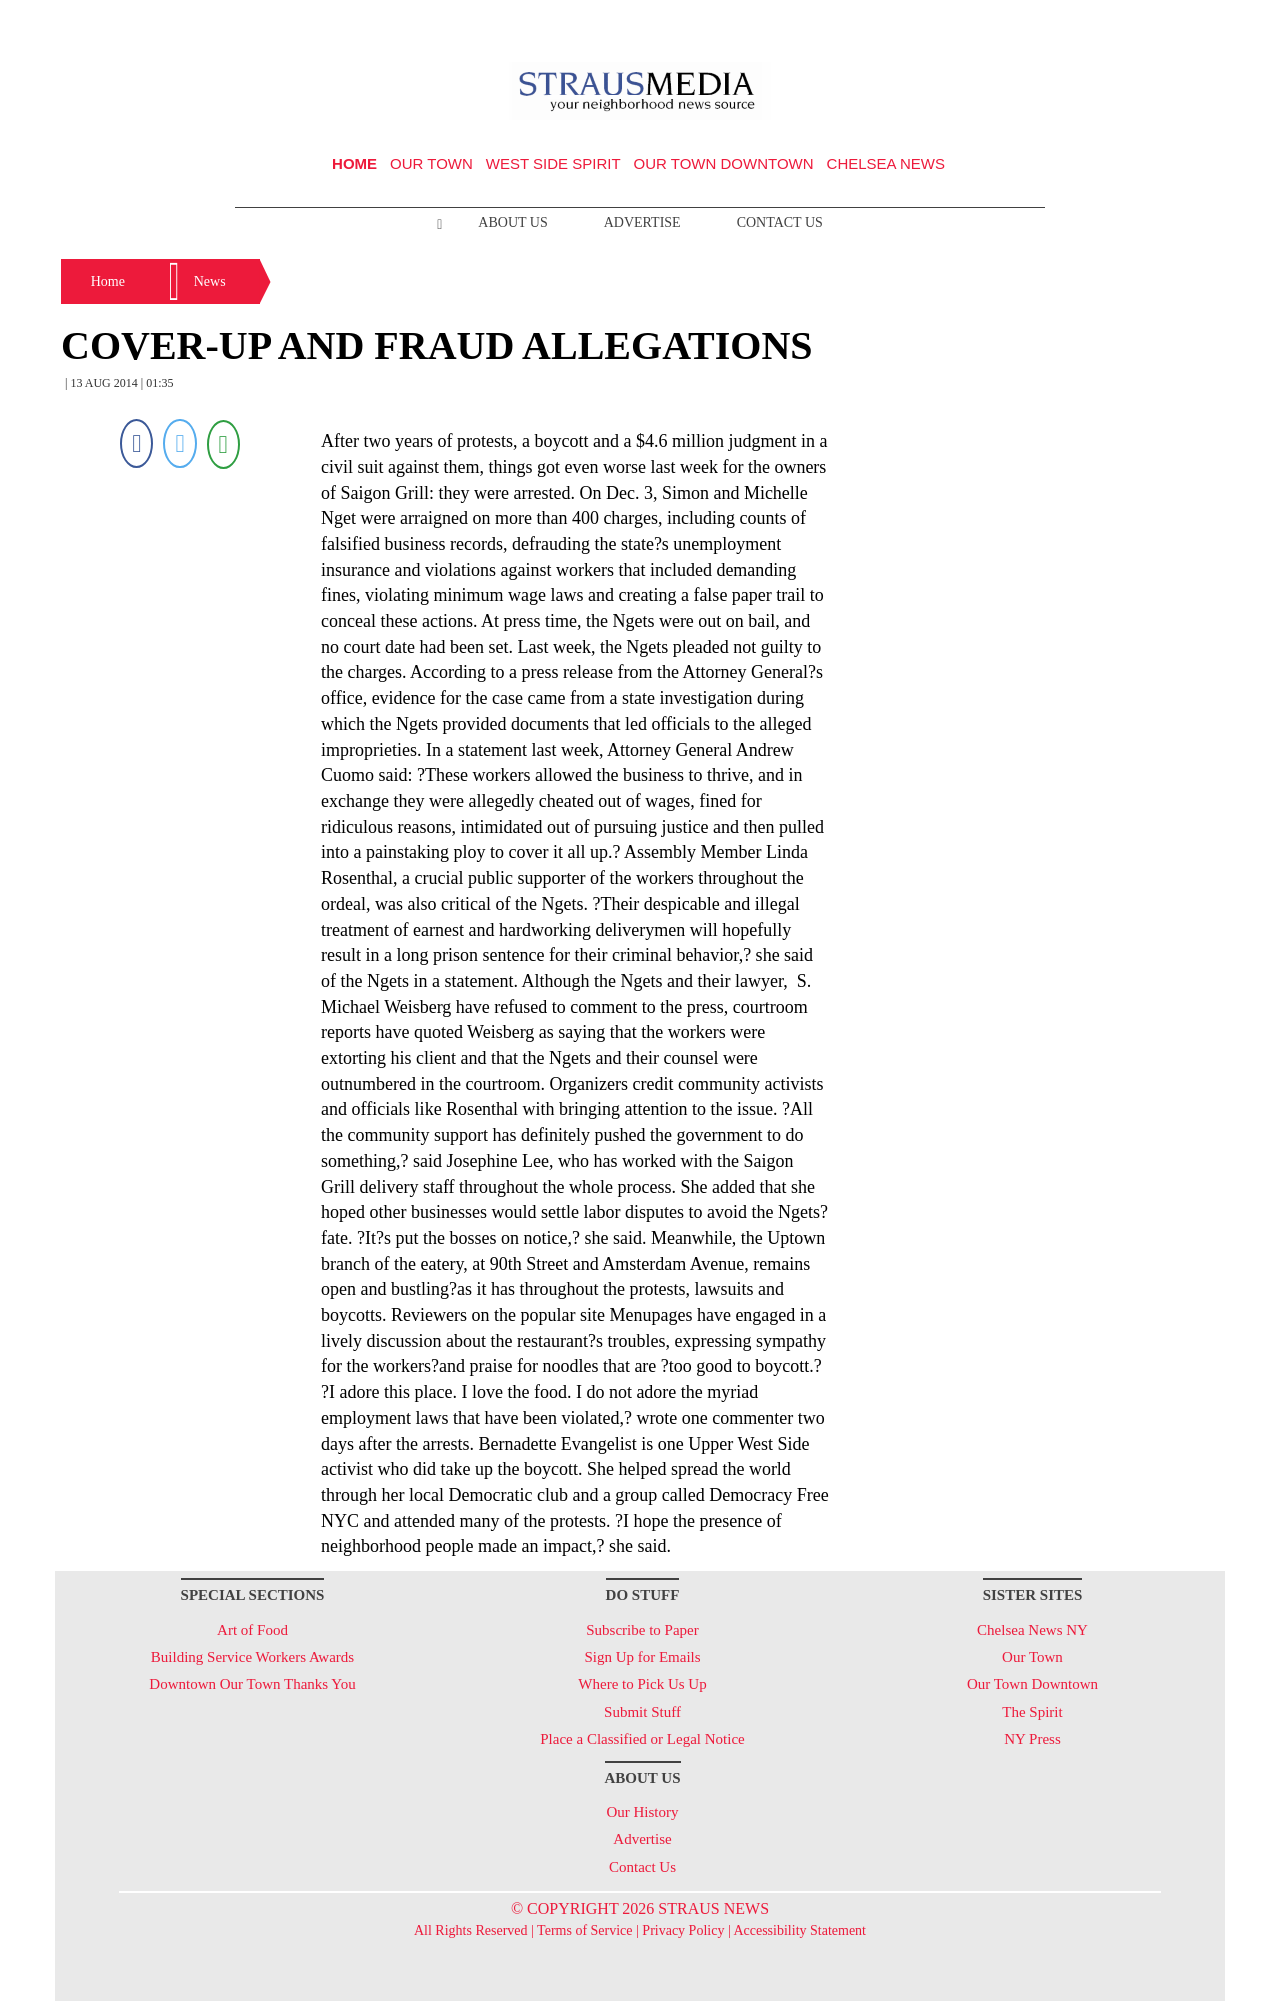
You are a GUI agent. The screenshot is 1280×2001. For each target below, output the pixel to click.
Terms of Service (584, 1930)
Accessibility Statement (799, 1930)
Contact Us (780, 222)
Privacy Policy (683, 1930)
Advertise (642, 222)
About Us (512, 222)
